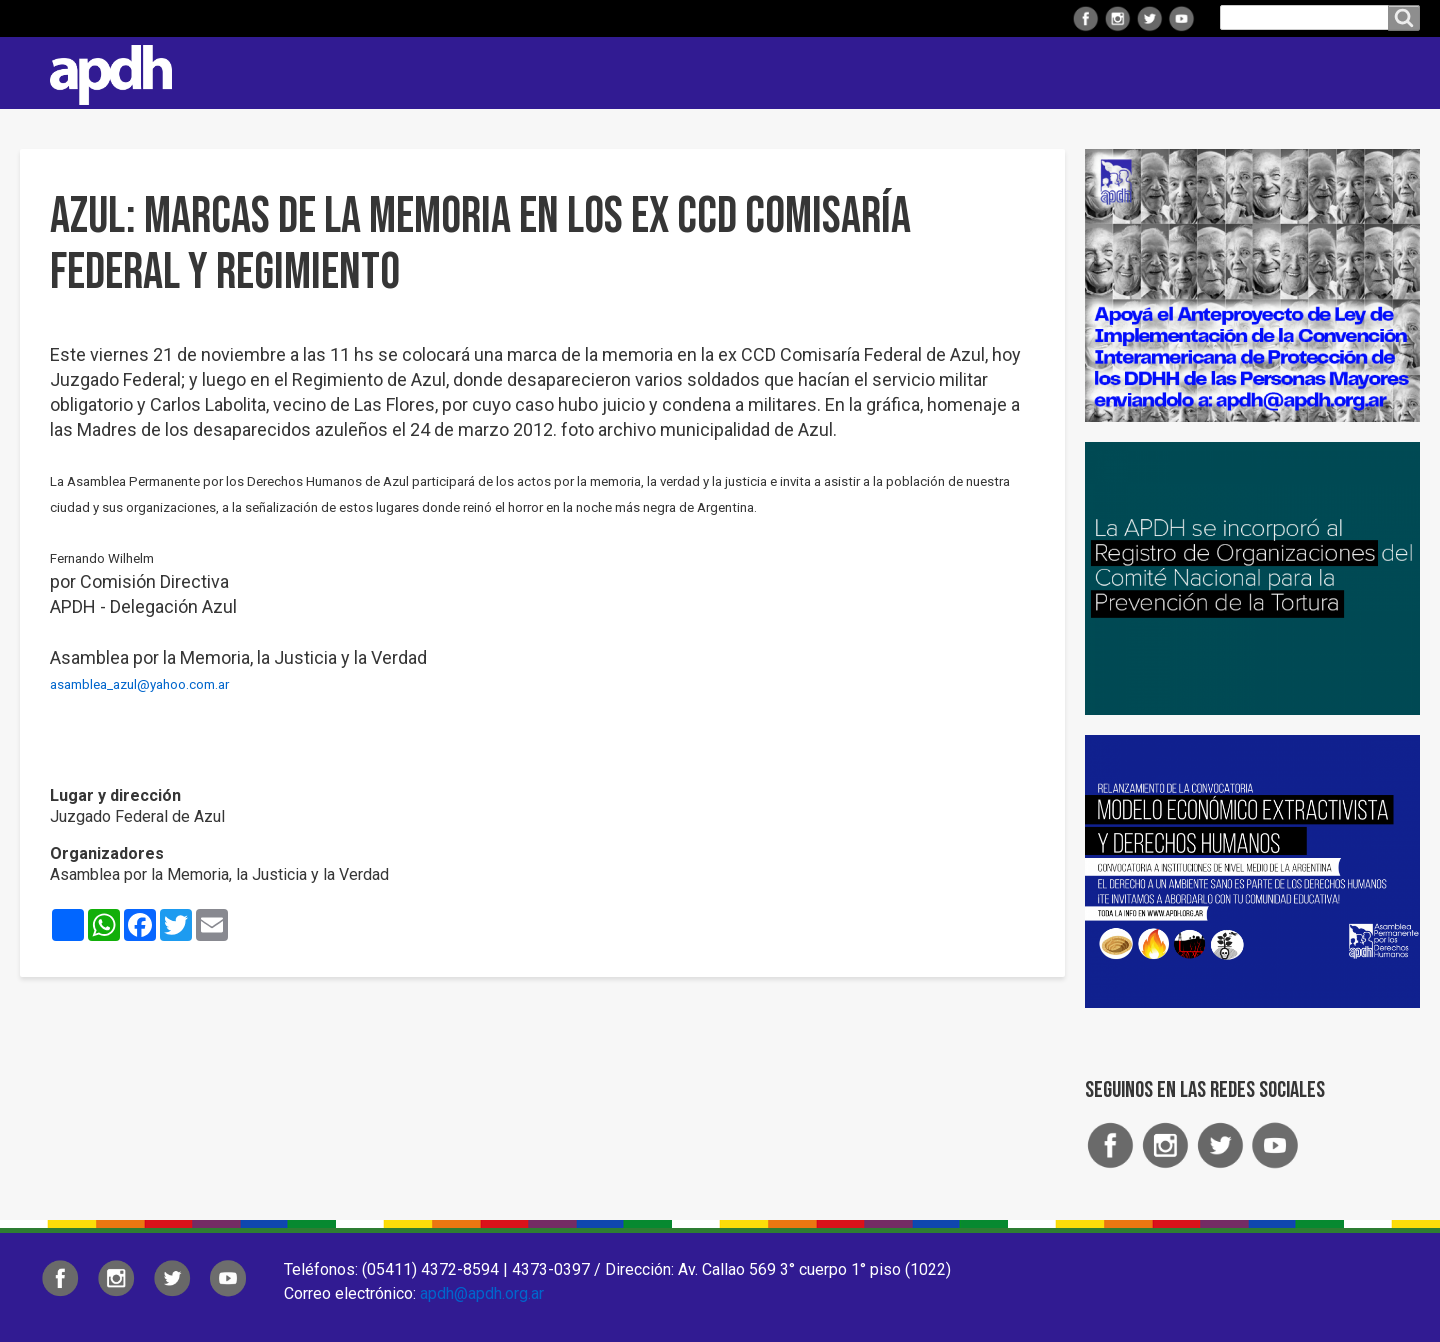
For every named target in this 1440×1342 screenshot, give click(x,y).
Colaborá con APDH (1169, 72)
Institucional (632, 72)
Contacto (1395, 73)
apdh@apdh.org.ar (482, 1293)
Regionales (764, 72)
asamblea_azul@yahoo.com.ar (139, 684)
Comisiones (1017, 72)
